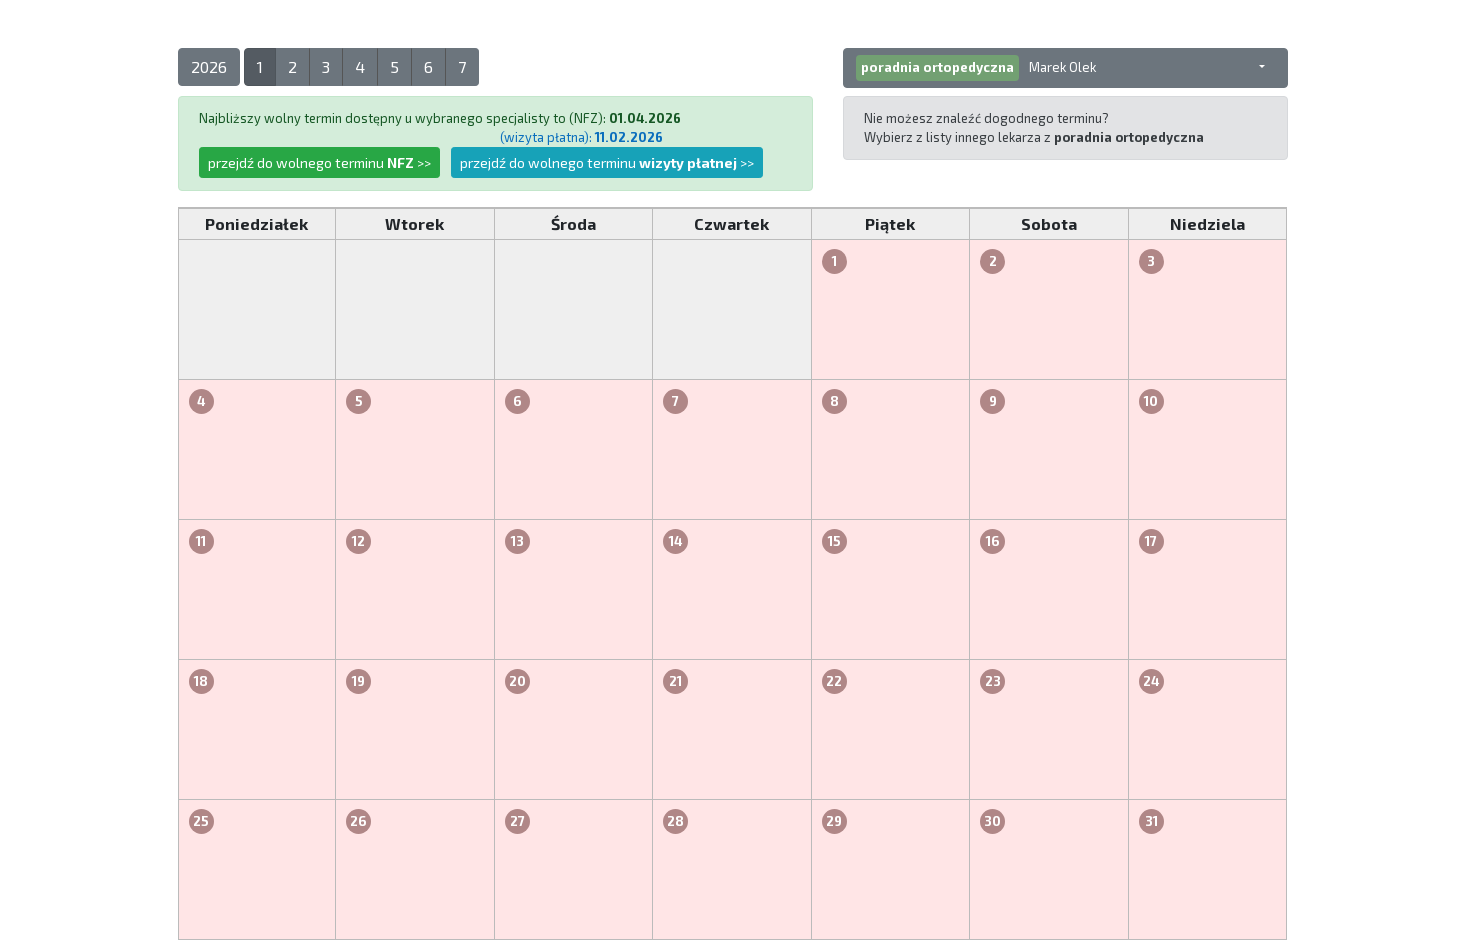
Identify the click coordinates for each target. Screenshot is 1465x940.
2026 (209, 66)
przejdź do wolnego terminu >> (319, 162)
